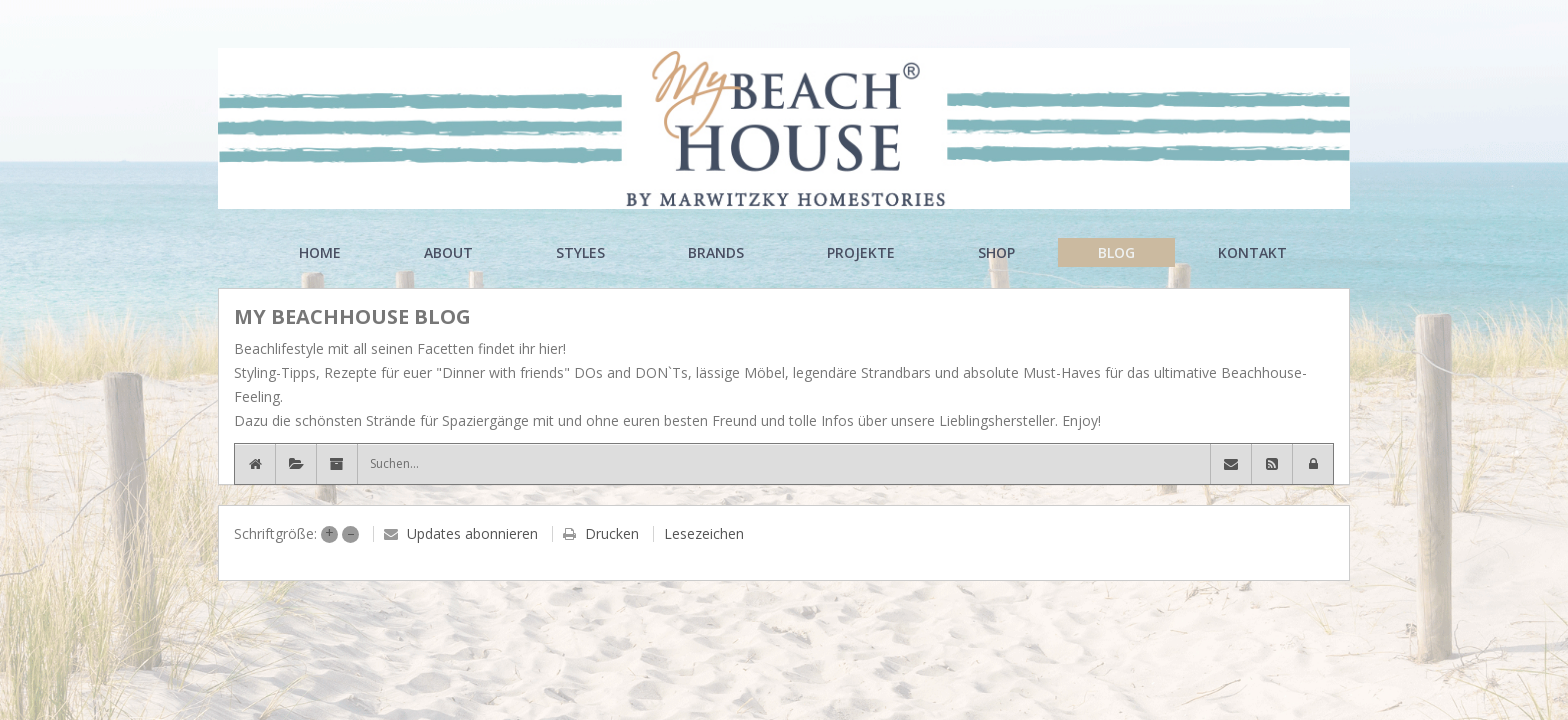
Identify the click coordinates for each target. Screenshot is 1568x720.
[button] (1313, 464)
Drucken (612, 533)
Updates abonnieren (472, 533)
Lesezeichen (704, 533)
